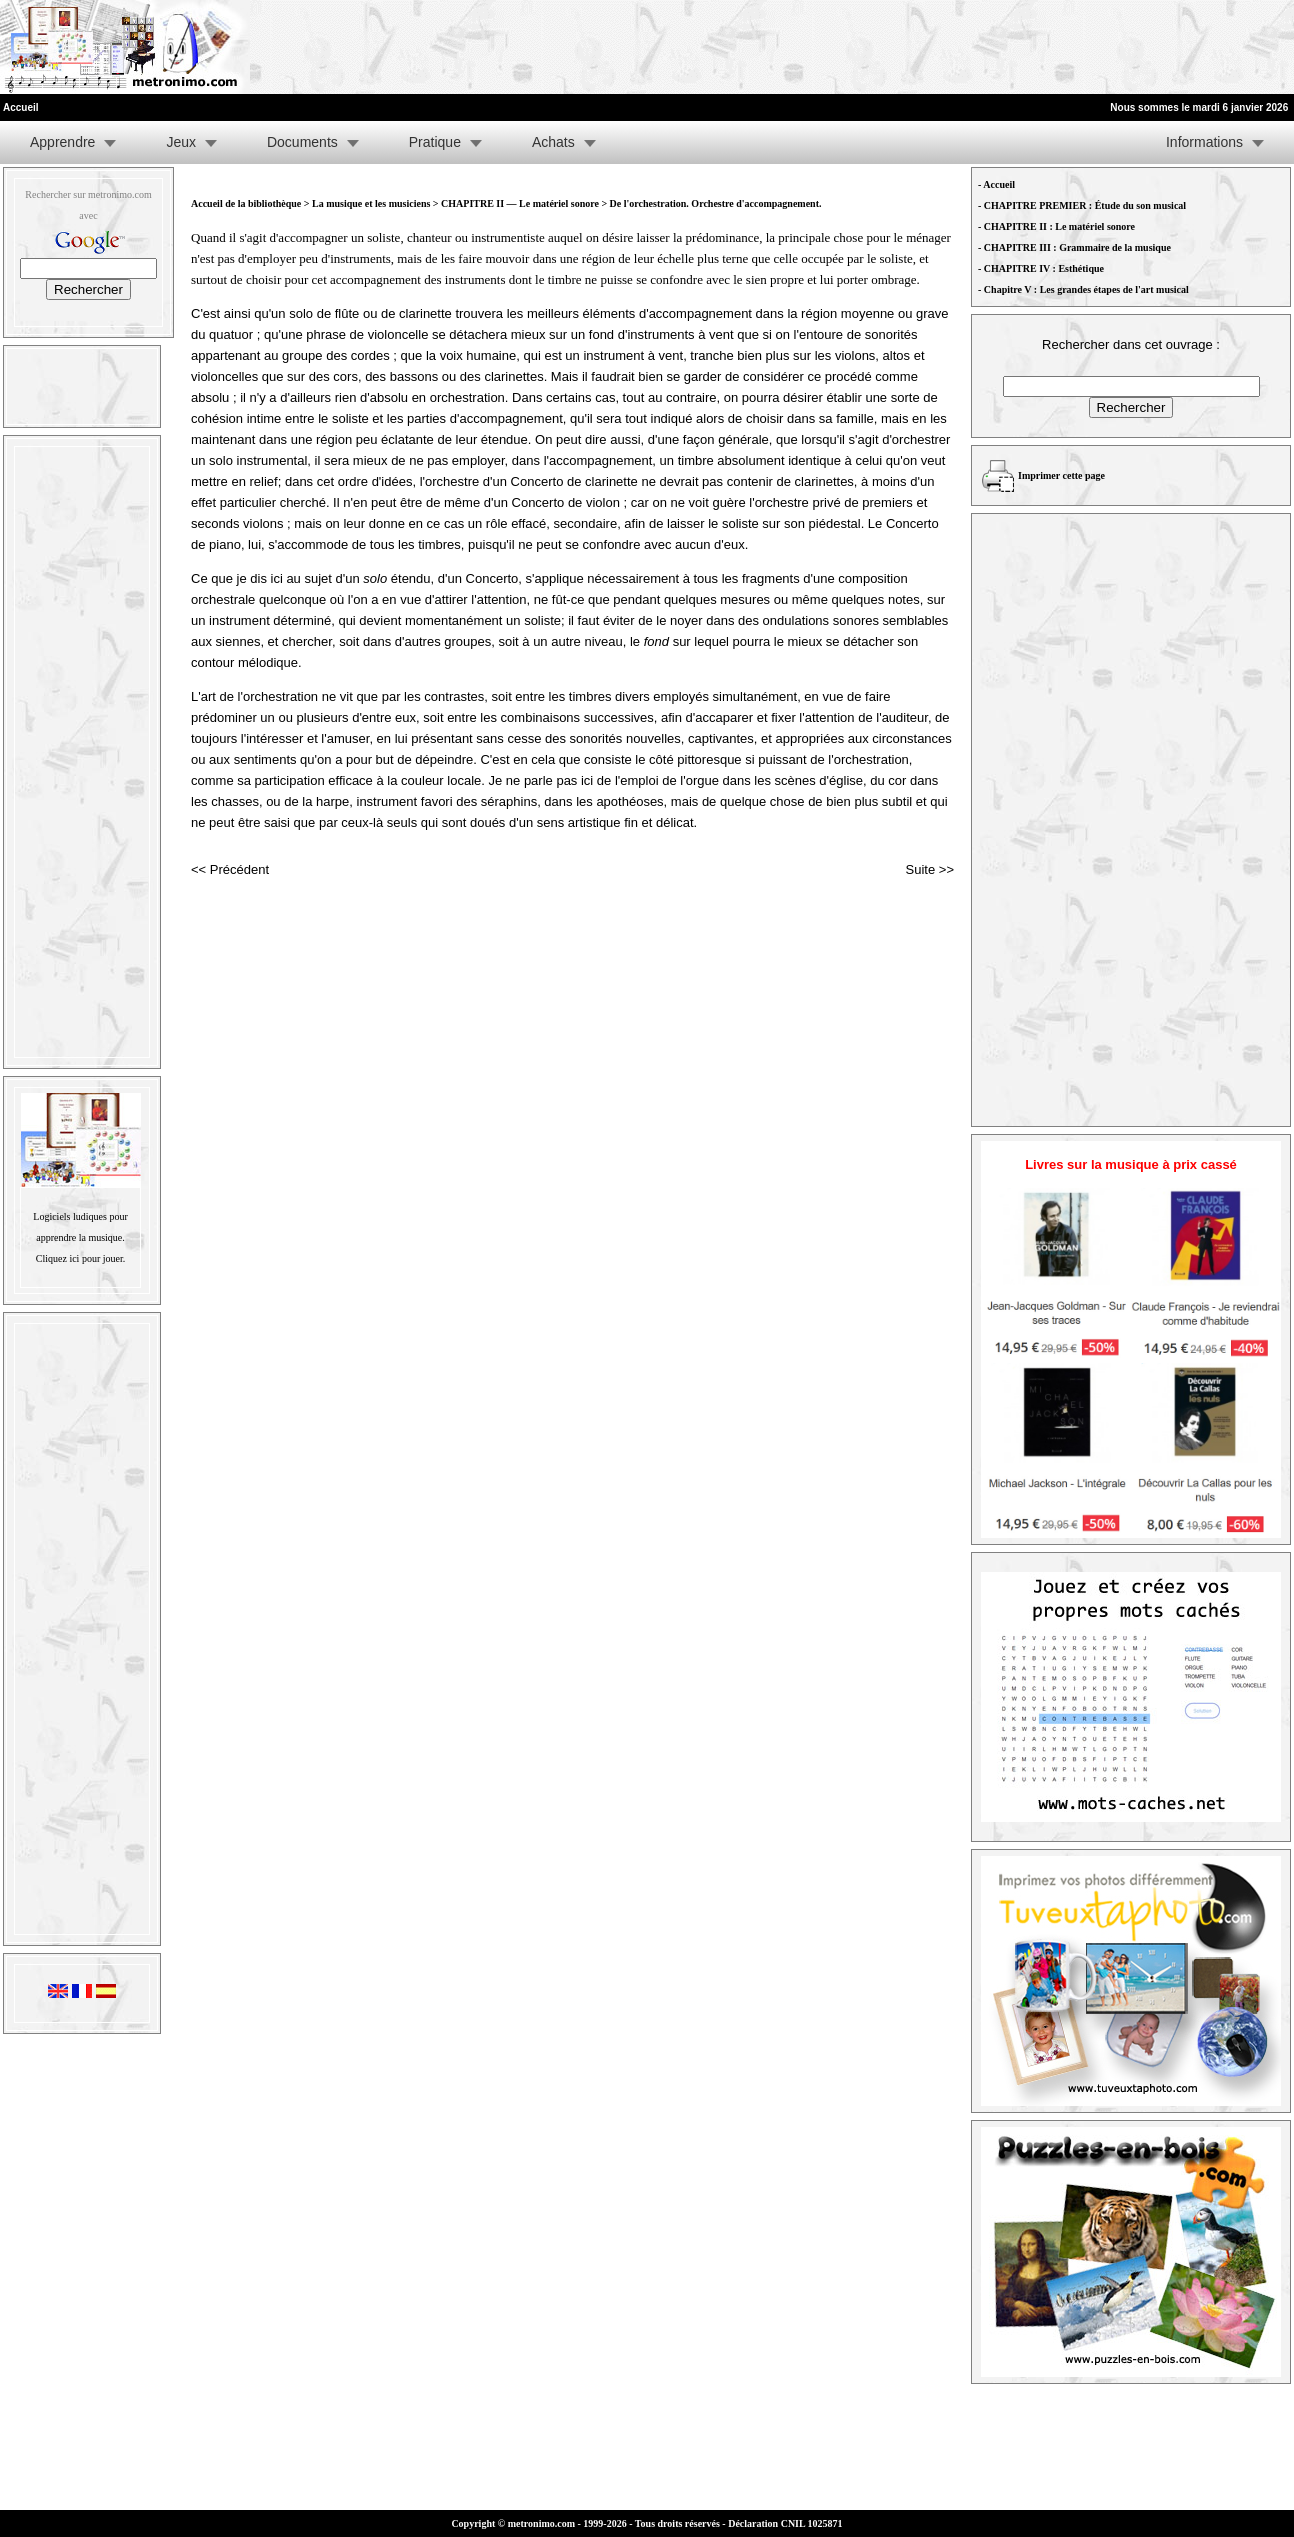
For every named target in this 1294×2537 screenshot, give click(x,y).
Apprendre (62, 142)
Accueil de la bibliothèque (246, 203)
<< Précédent (230, 869)
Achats (553, 142)
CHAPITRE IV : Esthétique (1044, 268)
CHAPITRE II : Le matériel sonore (1059, 226)
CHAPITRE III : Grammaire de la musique (1077, 247)
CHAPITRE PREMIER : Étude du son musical (1085, 205)
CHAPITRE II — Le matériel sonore (521, 203)
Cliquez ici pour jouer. (80, 1258)
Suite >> (930, 869)
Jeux (181, 142)
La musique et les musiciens (371, 203)
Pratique (435, 142)
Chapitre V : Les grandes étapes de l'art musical (1086, 289)
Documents (302, 142)
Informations (1204, 142)
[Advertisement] (1048, 47)
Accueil (999, 184)
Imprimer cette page (1061, 475)
